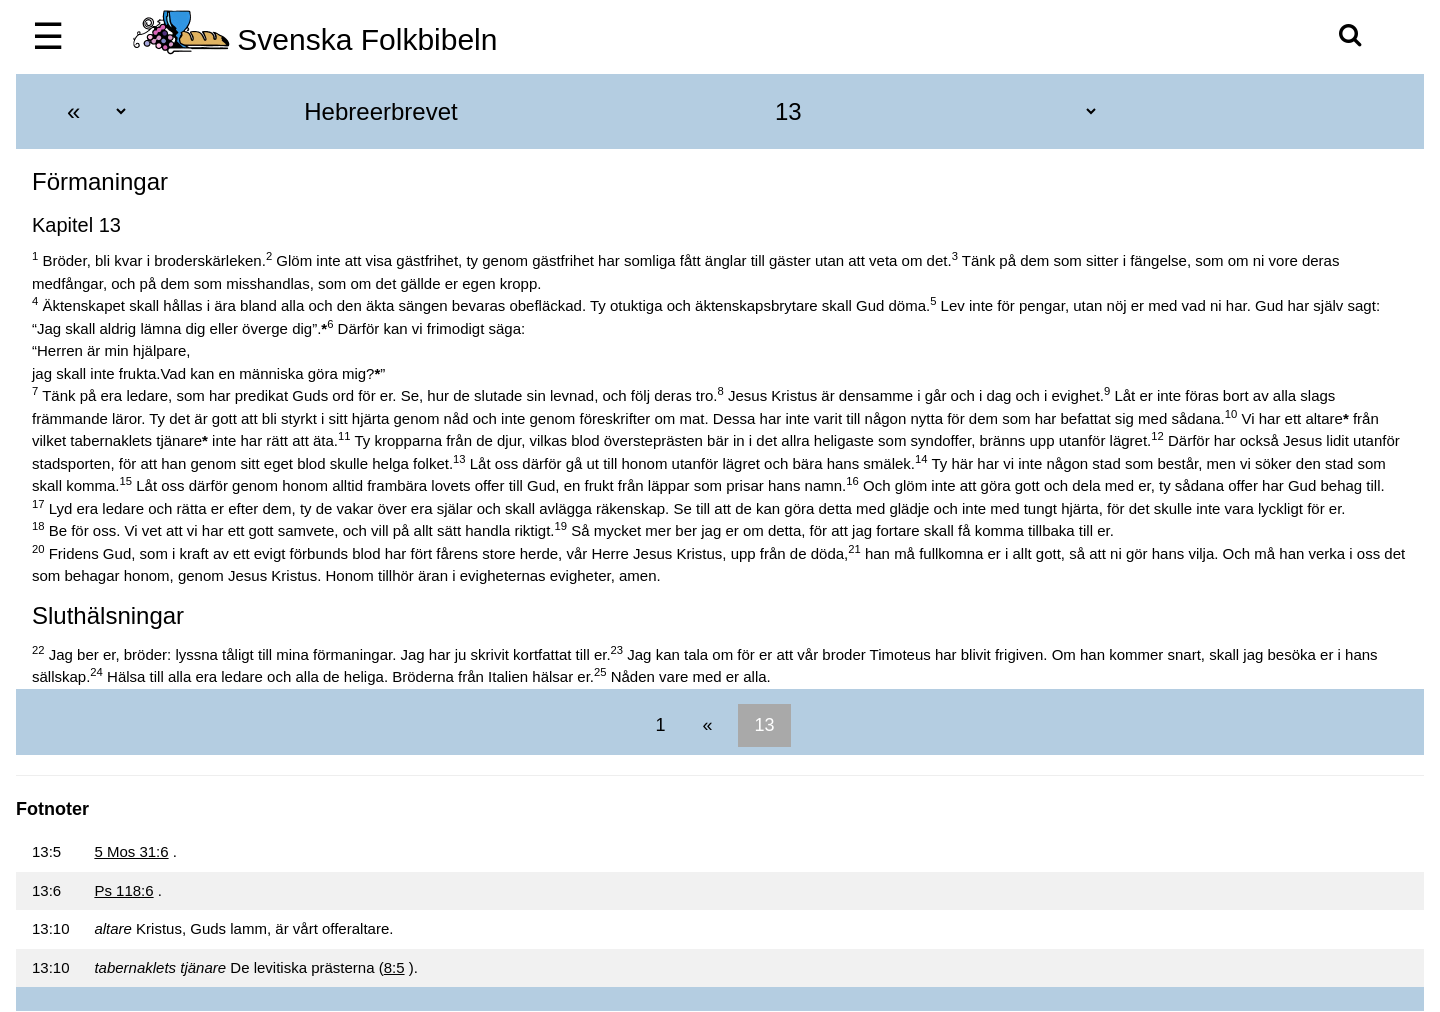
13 (764, 725)
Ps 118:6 (123, 890)
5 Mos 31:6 (131, 851)
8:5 (394, 967)
